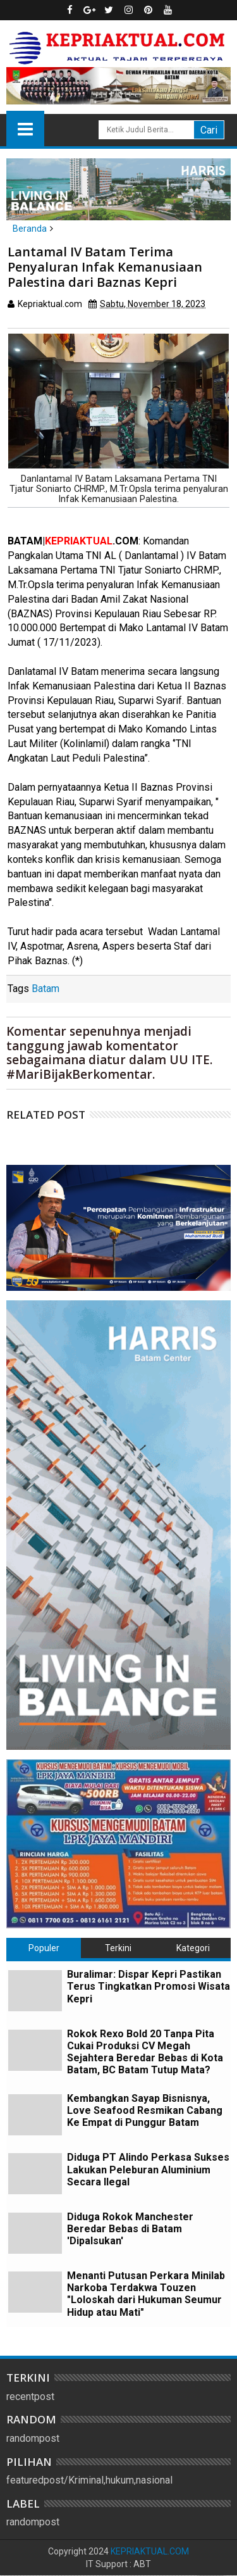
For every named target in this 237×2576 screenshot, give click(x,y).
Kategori (193, 1948)
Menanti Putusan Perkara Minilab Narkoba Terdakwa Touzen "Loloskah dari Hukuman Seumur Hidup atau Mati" (146, 2294)
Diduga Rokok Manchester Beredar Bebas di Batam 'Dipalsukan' (130, 2229)
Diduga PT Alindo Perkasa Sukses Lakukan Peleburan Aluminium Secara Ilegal (148, 2169)
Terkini (118, 1948)
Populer (43, 1948)
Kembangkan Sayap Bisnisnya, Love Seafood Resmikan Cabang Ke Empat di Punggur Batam (144, 2110)
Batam (45, 989)
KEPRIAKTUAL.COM (150, 2551)
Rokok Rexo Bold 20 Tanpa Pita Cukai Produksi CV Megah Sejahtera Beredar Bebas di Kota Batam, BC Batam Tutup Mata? (145, 2052)
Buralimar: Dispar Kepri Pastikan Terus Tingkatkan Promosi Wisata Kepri (148, 1986)
